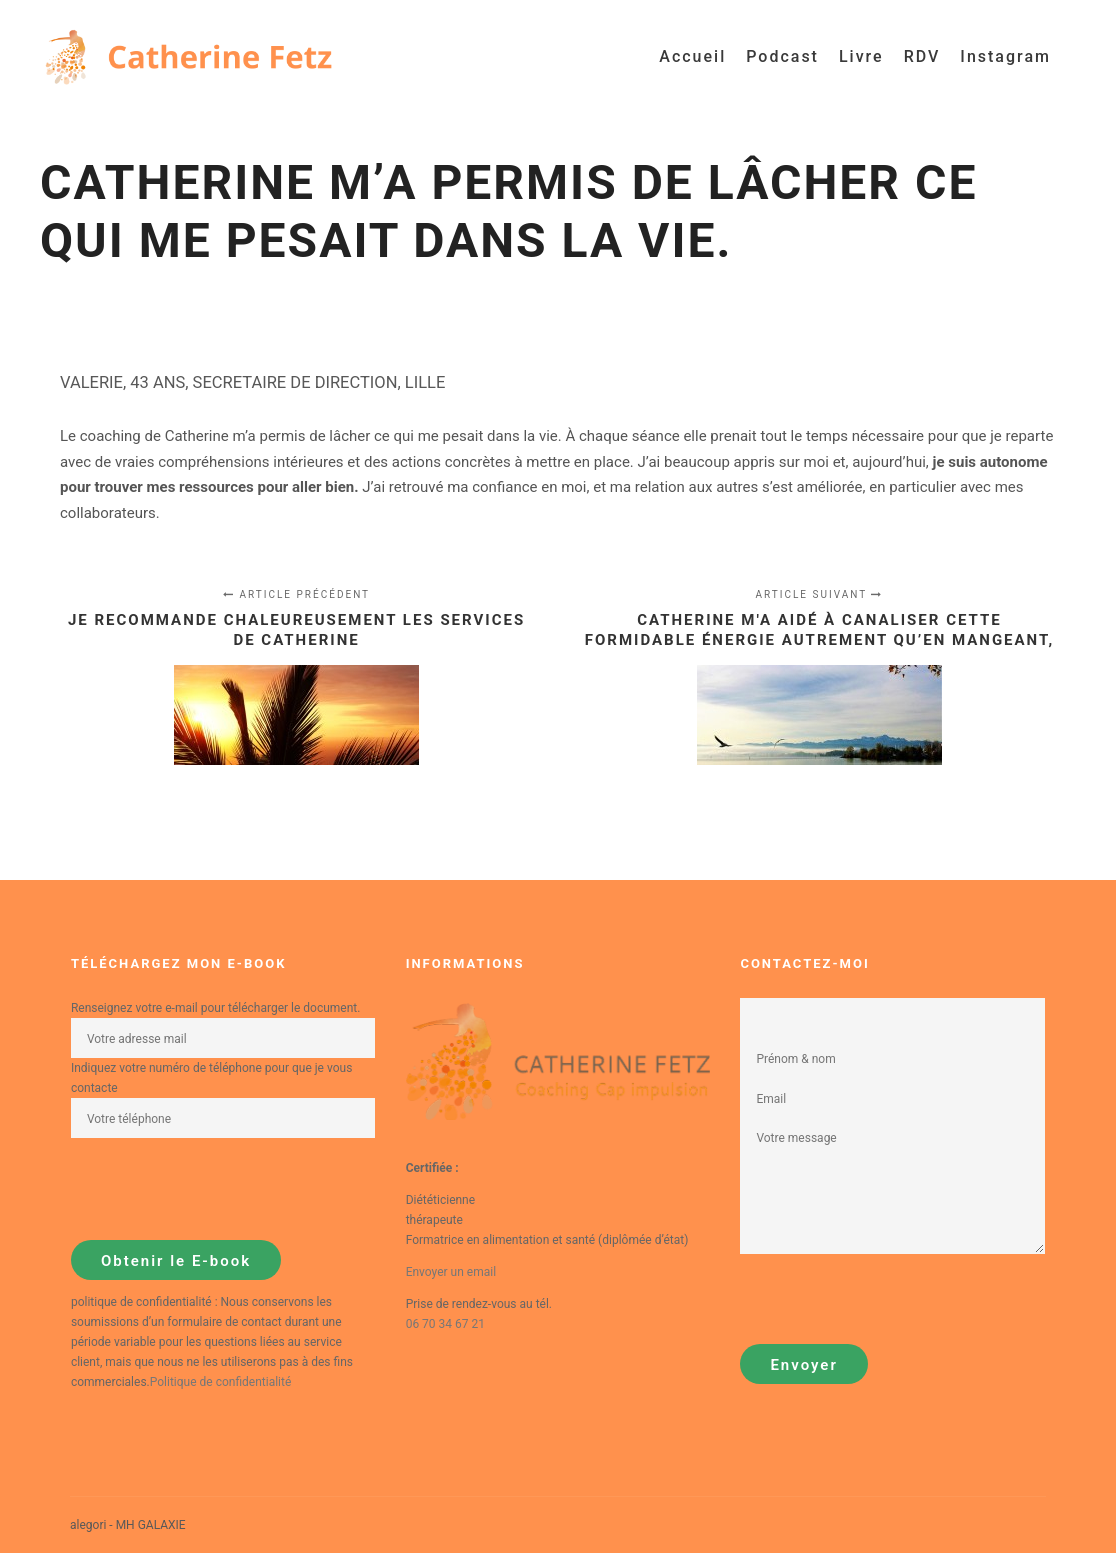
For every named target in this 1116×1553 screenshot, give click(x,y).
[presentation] (223, 1189)
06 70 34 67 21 (445, 1324)
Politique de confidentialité (221, 1382)
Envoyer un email (451, 1272)
